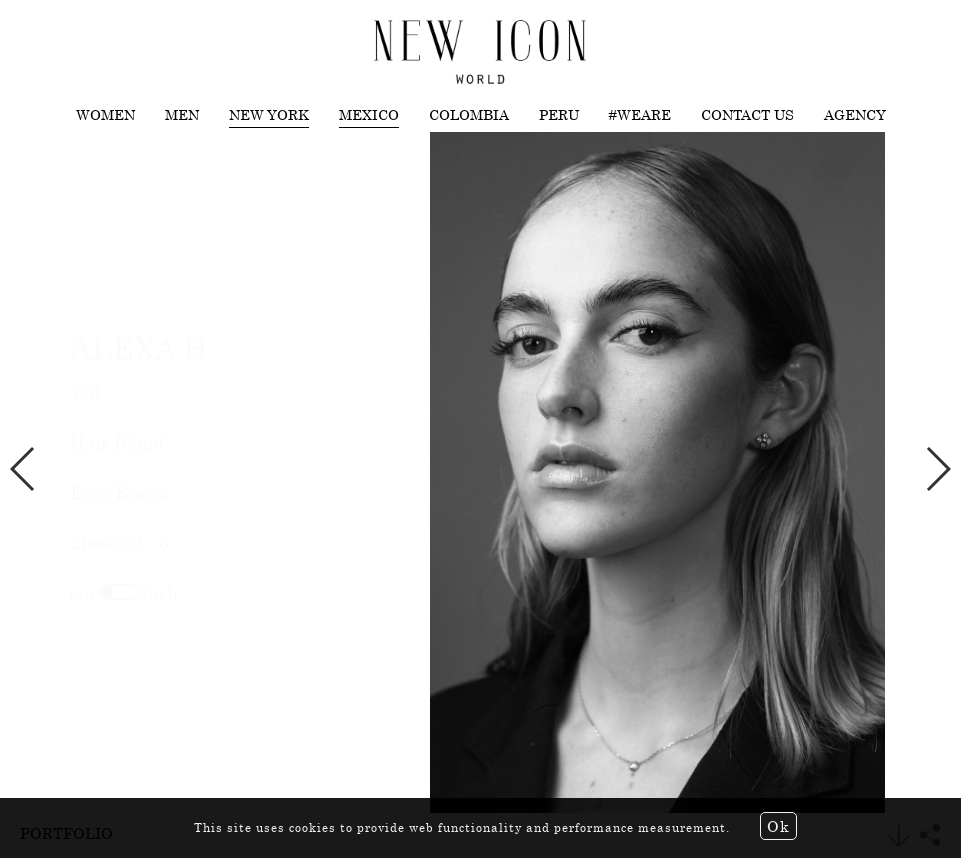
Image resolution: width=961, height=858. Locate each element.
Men (182, 115)
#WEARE (640, 115)
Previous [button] (23, 469)
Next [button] (937, 469)
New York (269, 115)
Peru (559, 115)
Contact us (747, 115)
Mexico (369, 115)
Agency (855, 115)
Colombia (469, 115)
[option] (480, 473)
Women (105, 115)
